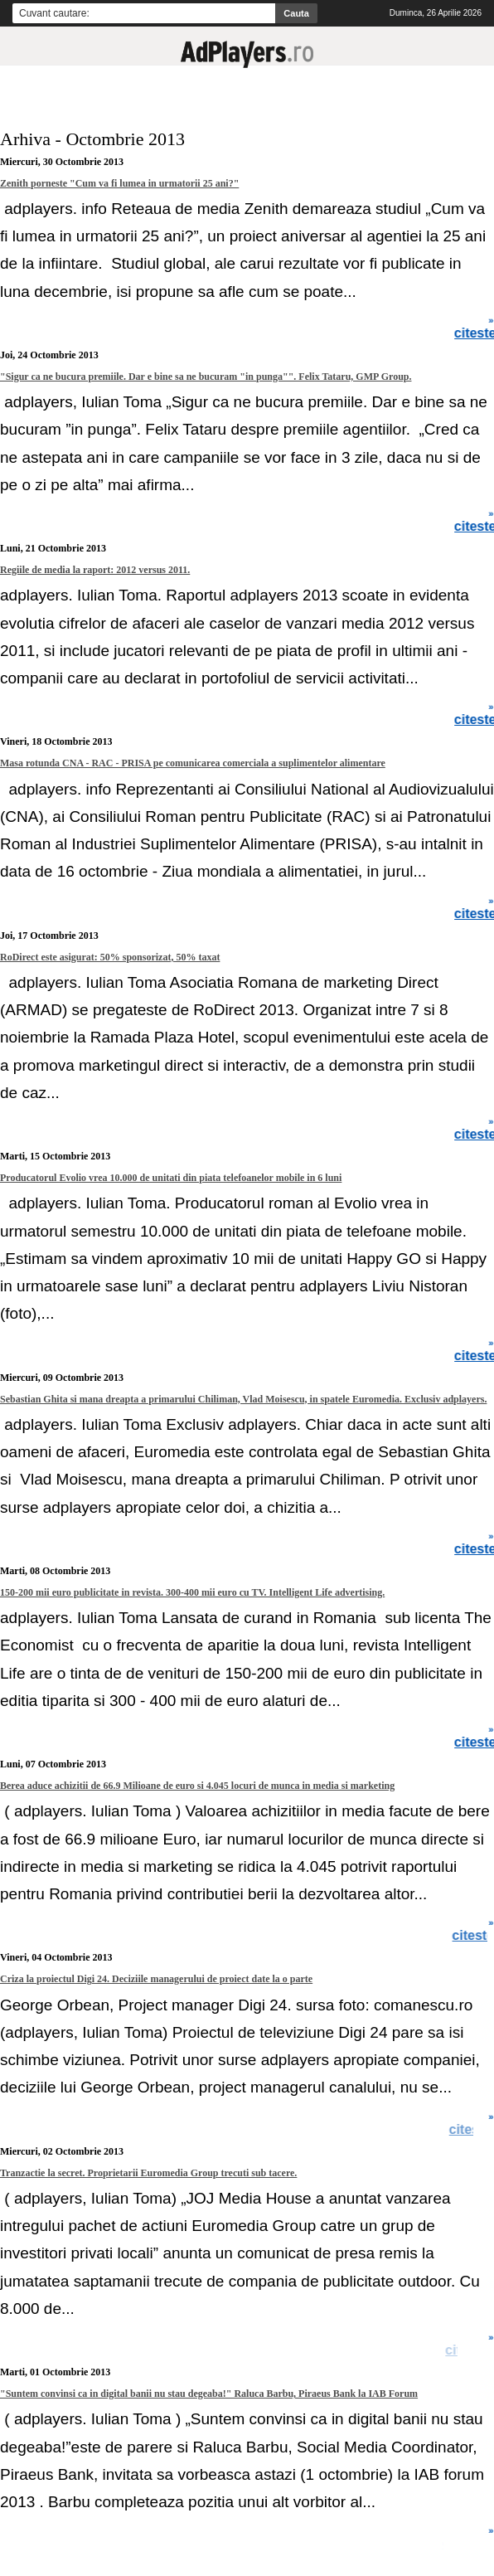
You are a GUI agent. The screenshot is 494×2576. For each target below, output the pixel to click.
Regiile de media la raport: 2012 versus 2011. (95, 570)
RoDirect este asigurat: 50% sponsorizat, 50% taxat (110, 957)
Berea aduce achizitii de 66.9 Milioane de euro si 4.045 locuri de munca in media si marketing (197, 1785)
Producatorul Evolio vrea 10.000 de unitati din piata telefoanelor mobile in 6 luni (170, 1178)
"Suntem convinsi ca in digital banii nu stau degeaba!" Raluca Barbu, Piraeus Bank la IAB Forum (209, 2393)
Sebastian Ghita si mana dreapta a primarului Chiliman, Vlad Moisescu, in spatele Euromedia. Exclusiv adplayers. (243, 1399)
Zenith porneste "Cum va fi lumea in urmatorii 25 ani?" (119, 183)
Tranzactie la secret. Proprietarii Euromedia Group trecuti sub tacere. (148, 2173)
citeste (471, 2129)
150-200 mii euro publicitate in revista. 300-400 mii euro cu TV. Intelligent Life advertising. (192, 1592)
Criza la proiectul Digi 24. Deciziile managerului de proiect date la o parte (156, 1979)
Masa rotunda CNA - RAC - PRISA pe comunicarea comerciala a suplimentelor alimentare (192, 763)
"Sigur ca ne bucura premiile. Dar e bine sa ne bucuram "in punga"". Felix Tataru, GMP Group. (205, 376)
